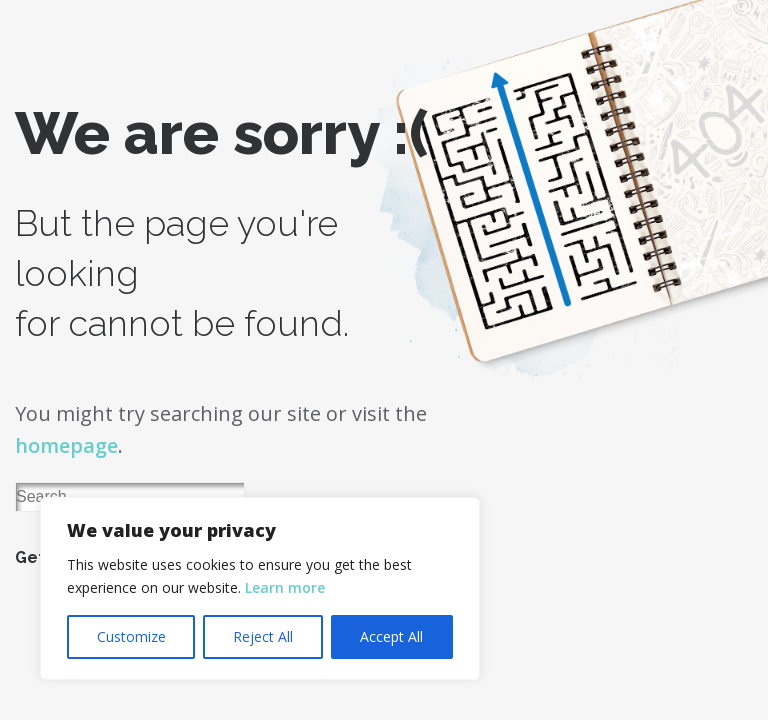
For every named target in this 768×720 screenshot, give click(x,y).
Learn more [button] (285, 587)
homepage (66, 445)
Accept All (391, 636)
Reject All (263, 636)
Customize (131, 636)
